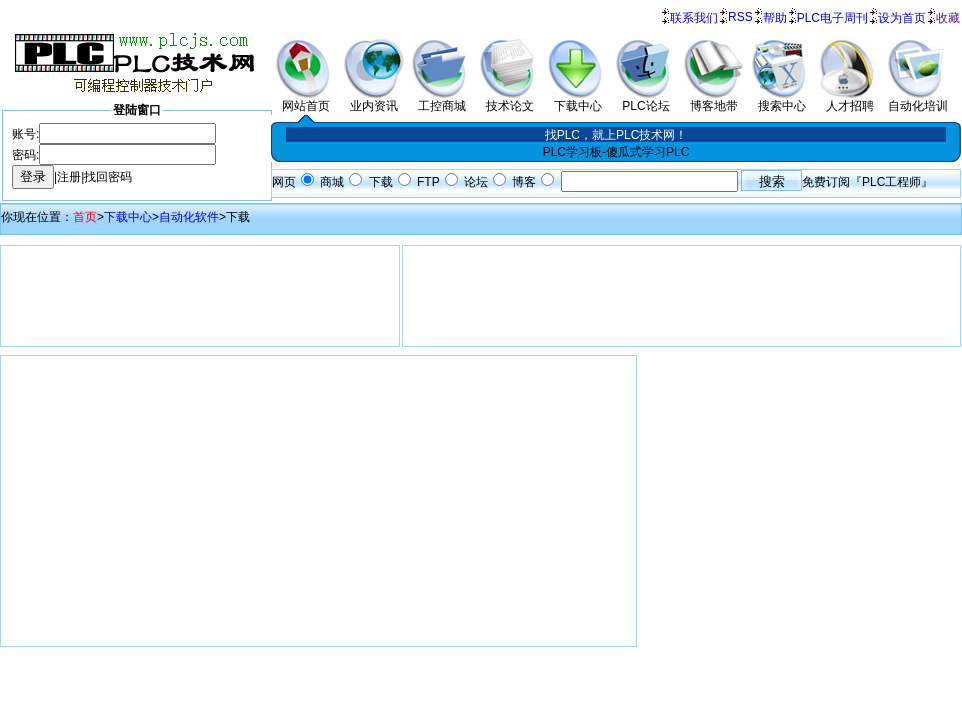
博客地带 (714, 100)
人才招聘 (850, 100)
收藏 (948, 18)
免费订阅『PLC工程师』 (867, 182)
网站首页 (306, 100)
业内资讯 (374, 100)
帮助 (775, 18)
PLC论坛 (646, 100)
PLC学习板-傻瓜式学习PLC (616, 152)
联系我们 (694, 18)
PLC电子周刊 (832, 18)
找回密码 (108, 177)
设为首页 (902, 18)
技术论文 (510, 100)
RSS (740, 17)
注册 (69, 177)
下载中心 (578, 100)
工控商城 (442, 100)
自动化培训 (918, 100)
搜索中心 (782, 100)
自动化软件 (189, 217)
